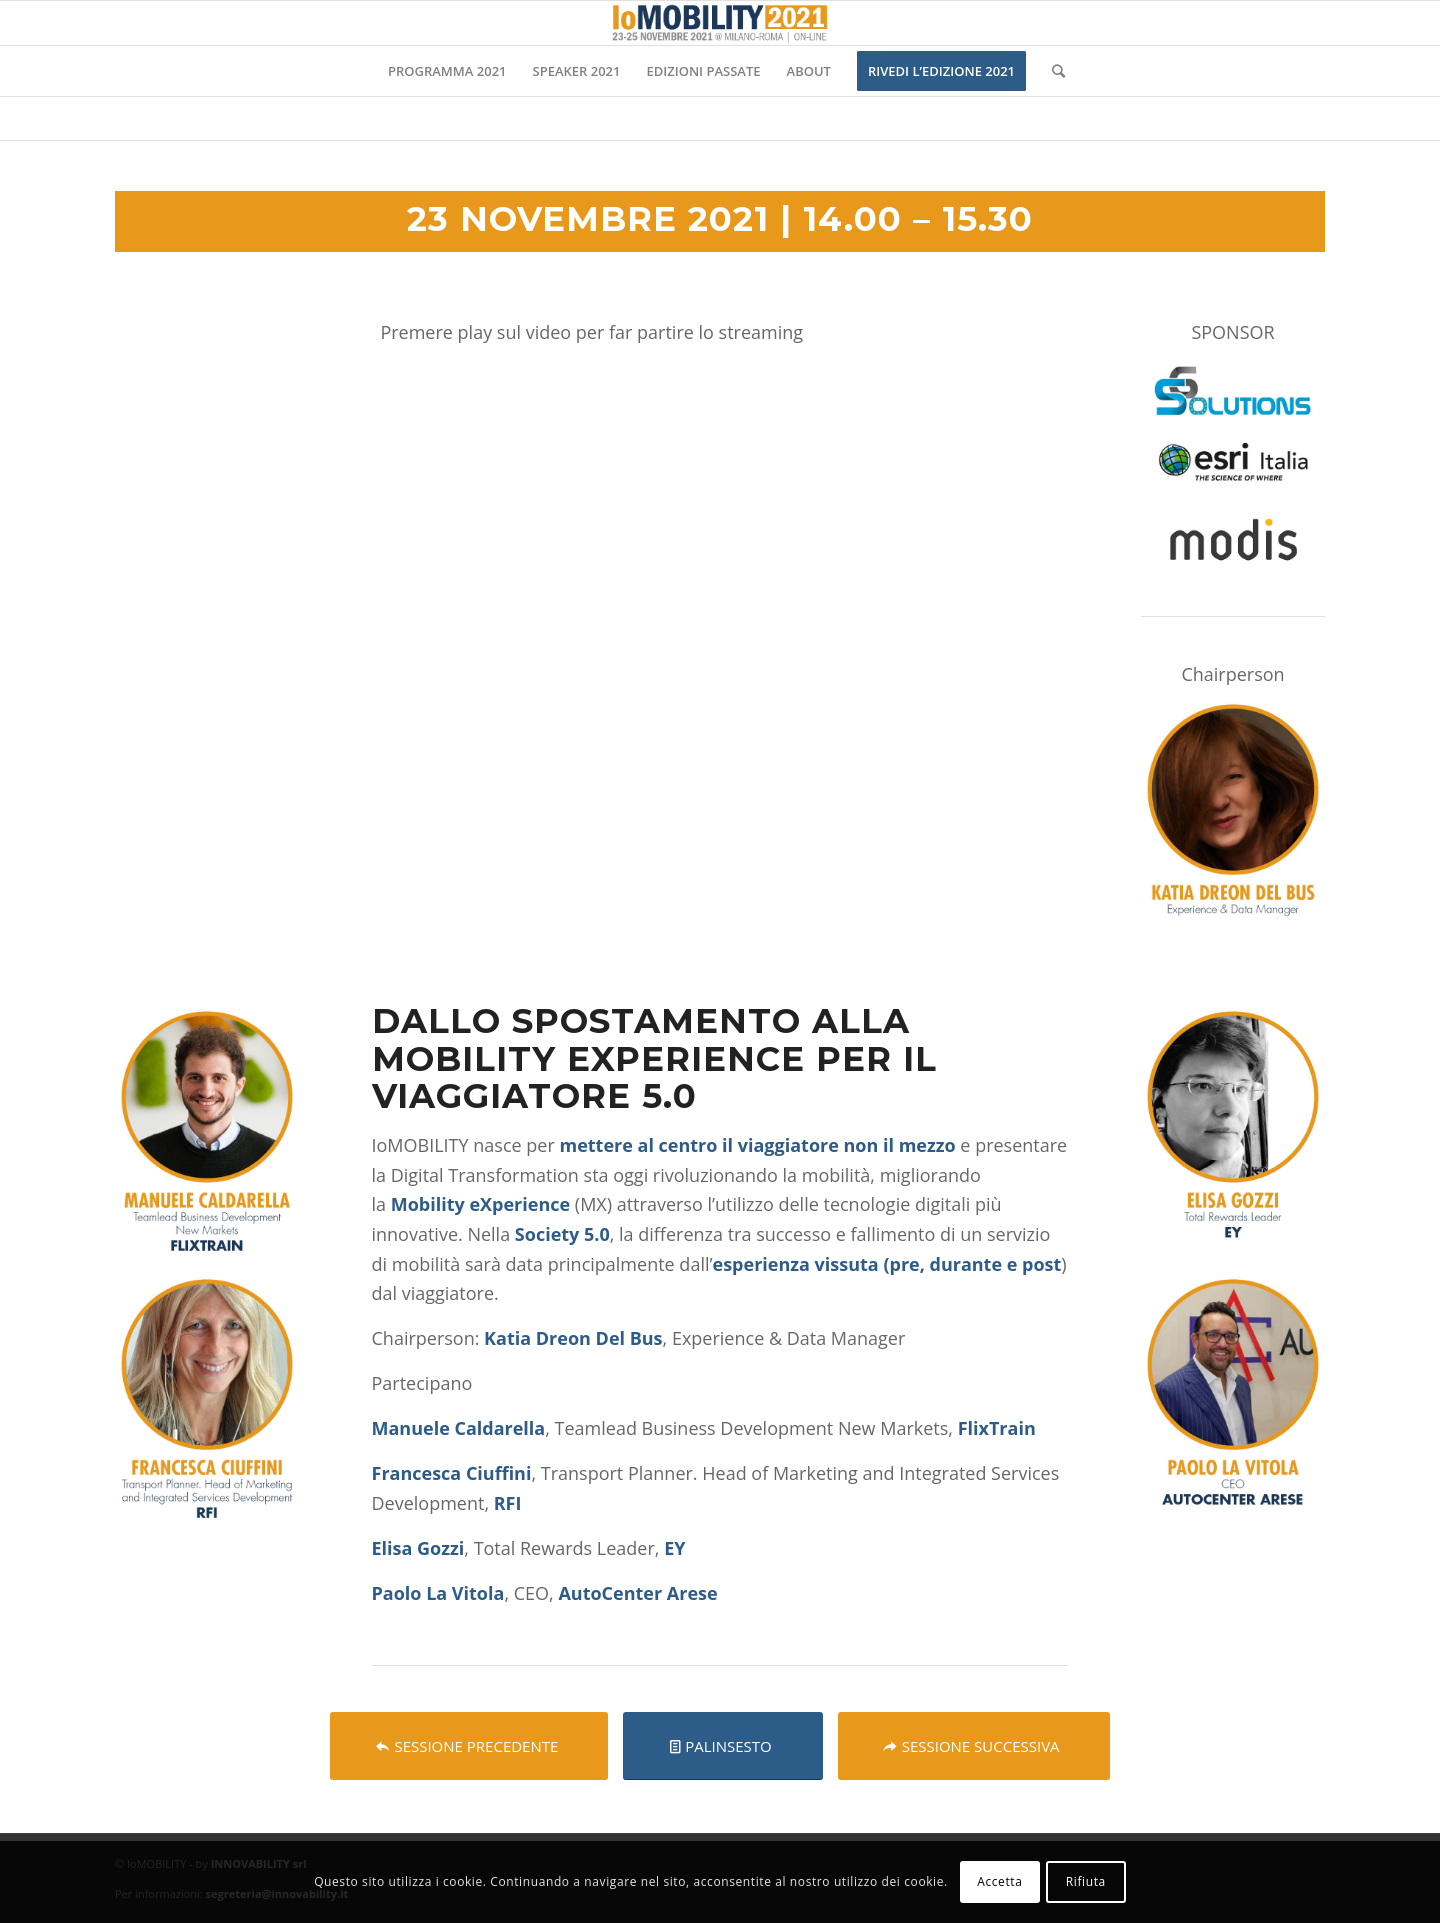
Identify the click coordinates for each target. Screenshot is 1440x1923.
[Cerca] (1052, 71)
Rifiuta (1086, 1881)
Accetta (999, 1881)
